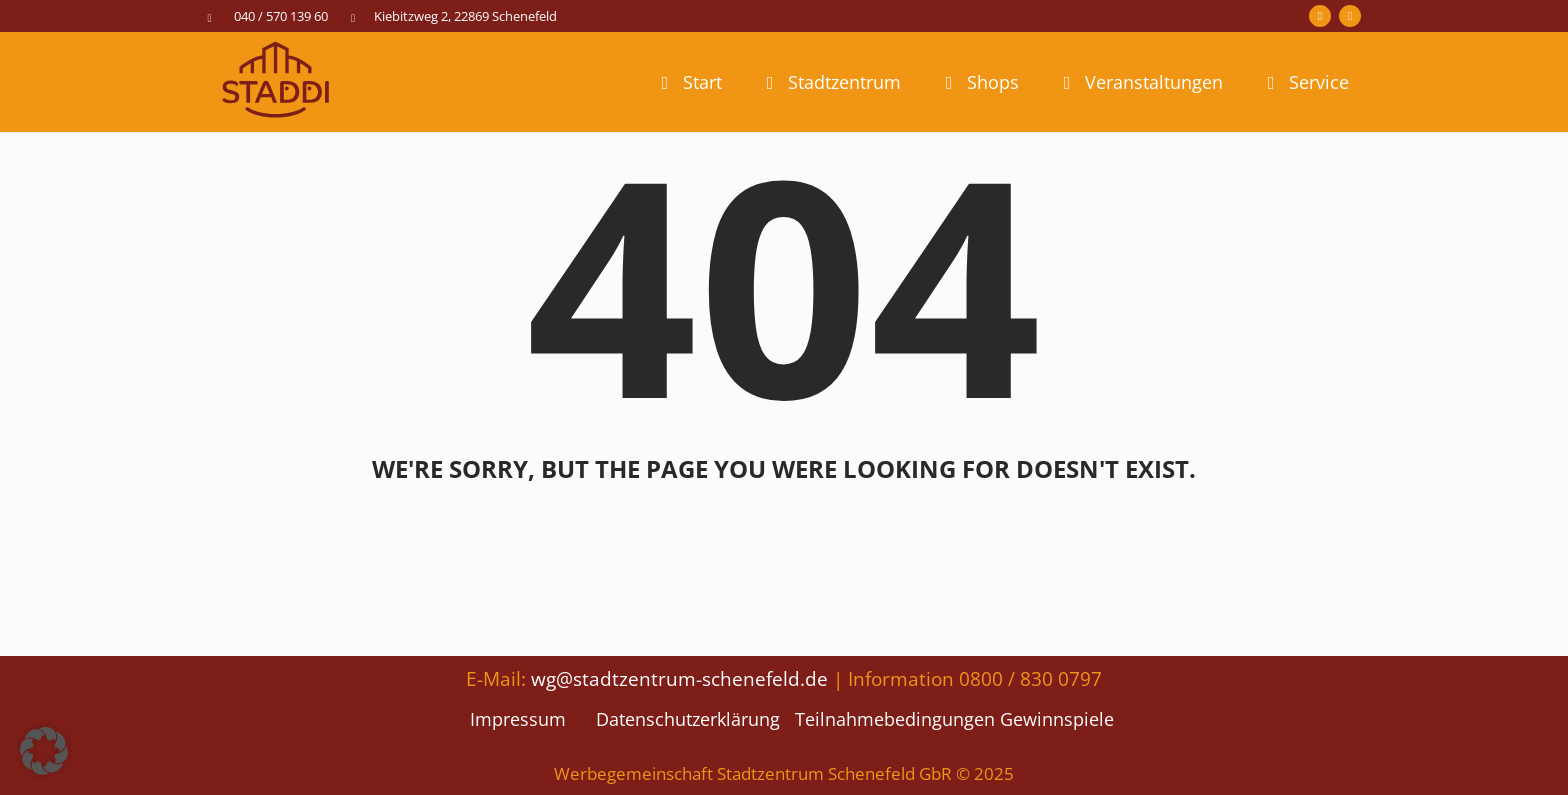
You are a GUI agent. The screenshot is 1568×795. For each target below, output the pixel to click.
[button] (44, 751)
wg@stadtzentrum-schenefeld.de (679, 678)
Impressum (518, 719)
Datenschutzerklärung (688, 719)
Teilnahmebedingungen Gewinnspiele (954, 719)
